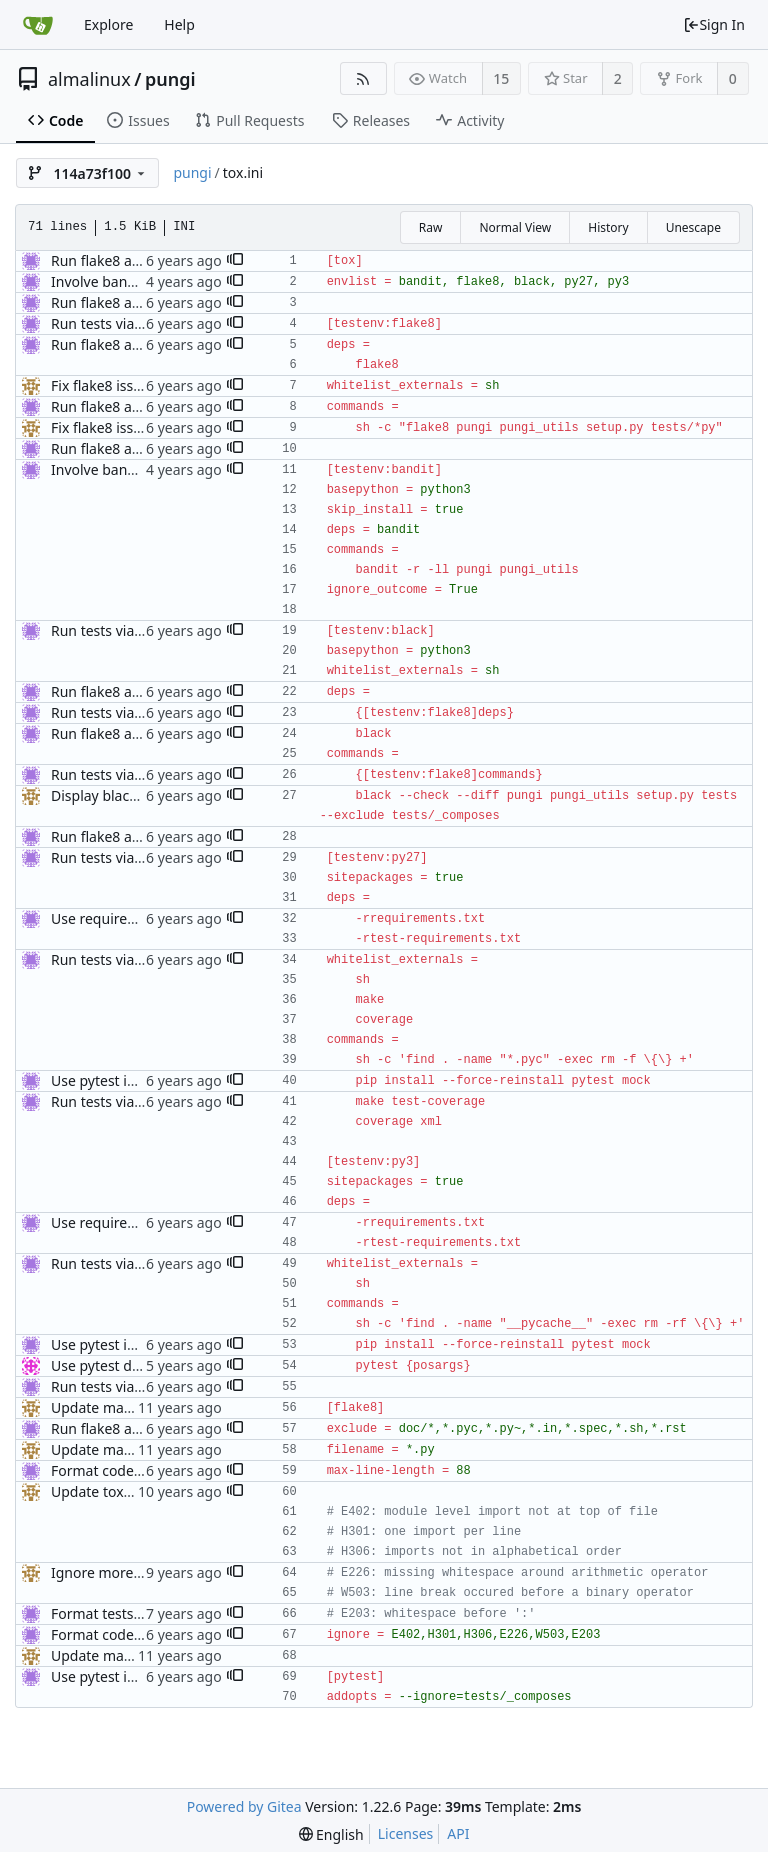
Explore (108, 24)
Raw (431, 227)
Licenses (406, 1833)
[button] (235, 261)
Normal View (515, 227)
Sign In (714, 24)
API (458, 1833)
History (608, 227)
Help (179, 24)
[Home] (38, 25)
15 (501, 78)
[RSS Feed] (363, 78)
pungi (170, 79)
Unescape (693, 227)
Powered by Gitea (244, 1806)
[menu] (331, 1834)
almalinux (89, 79)
